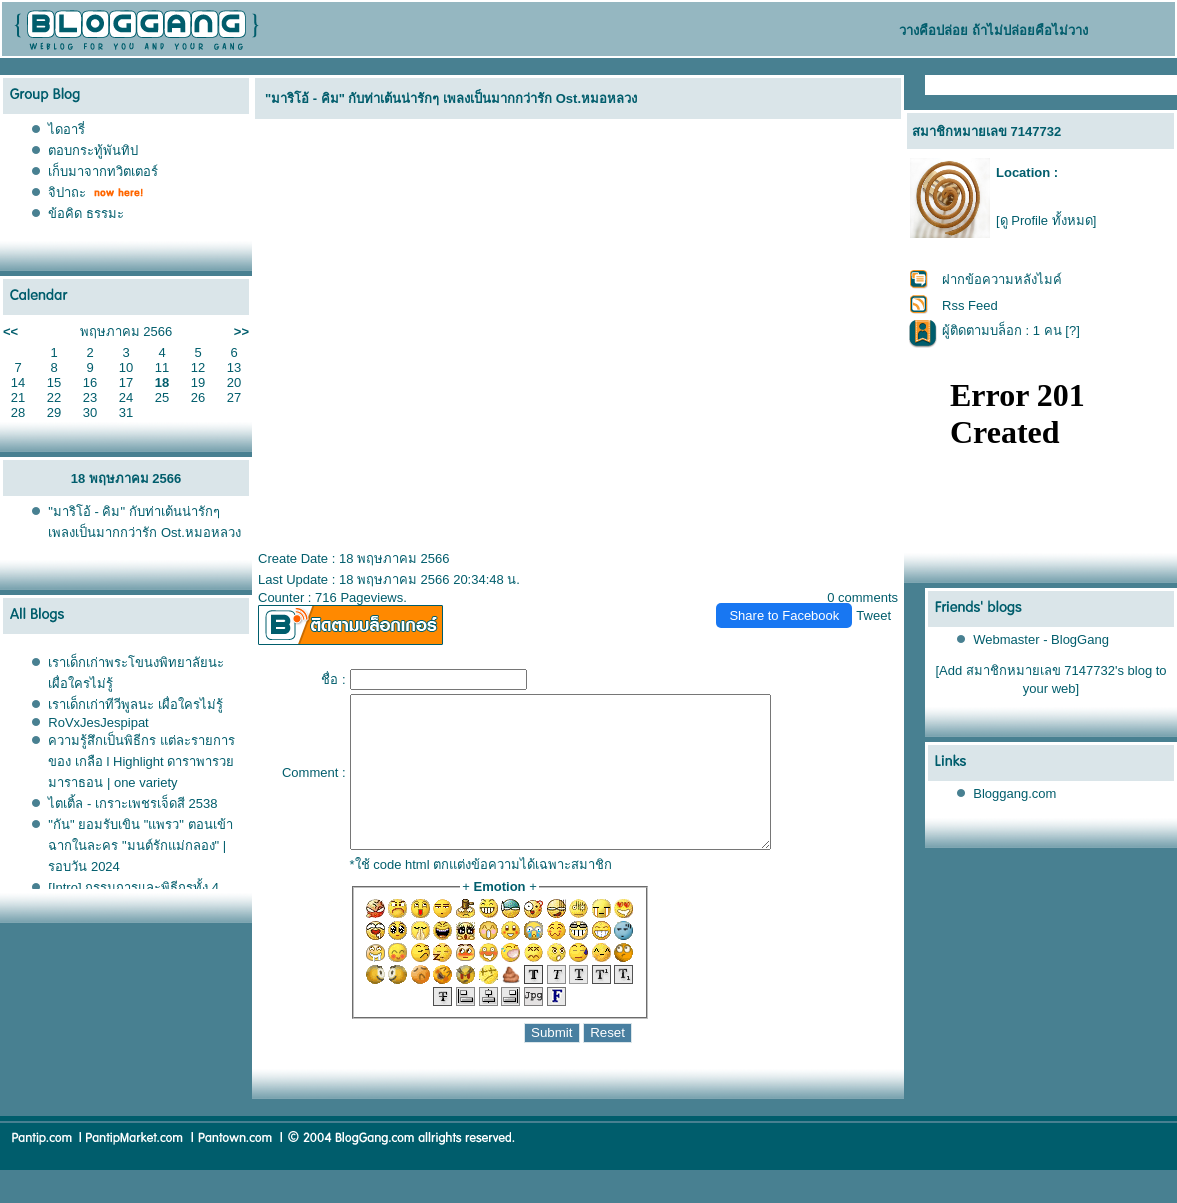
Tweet (873, 615)
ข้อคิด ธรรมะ (86, 213)
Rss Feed (970, 305)
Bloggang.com (1014, 793)
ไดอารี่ (66, 129)
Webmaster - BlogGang (1041, 639)
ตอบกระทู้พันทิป (93, 150)
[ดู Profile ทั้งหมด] (1046, 220)
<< (10, 331)
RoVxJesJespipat (98, 722)
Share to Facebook (784, 615)
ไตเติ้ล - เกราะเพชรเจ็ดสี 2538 (132, 803)
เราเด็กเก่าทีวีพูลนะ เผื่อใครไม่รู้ (135, 704)
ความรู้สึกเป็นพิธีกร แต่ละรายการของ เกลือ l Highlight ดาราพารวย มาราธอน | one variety (141, 761)
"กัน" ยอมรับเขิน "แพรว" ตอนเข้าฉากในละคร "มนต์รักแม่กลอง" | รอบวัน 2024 (140, 845)
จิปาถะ (67, 192)
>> (241, 331)
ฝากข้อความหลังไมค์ (1002, 279)
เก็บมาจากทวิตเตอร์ (103, 171)
